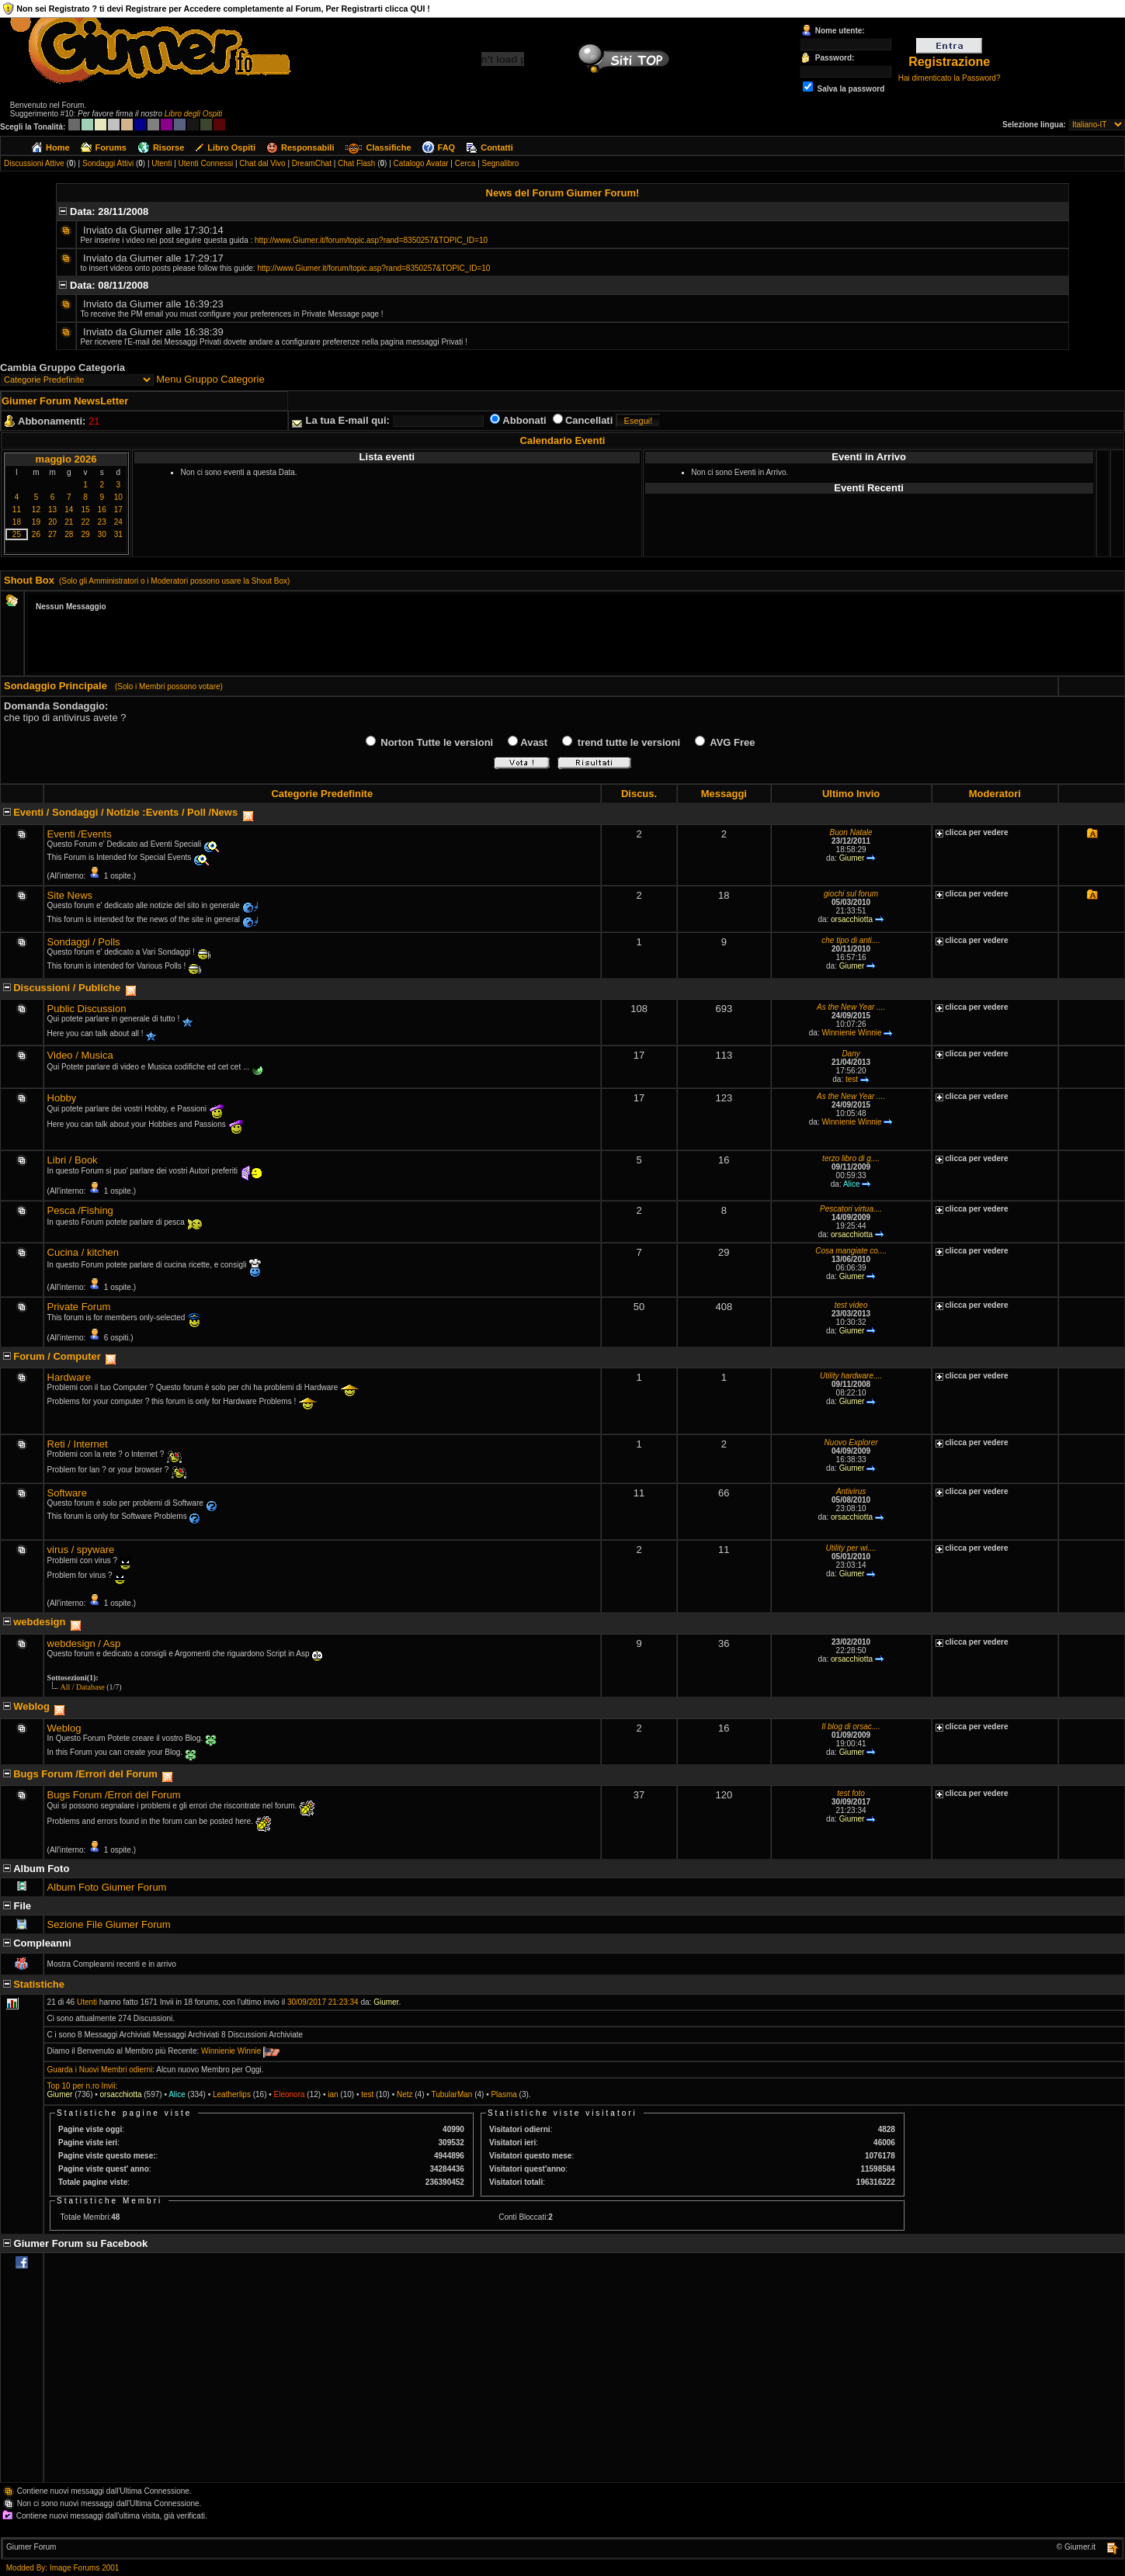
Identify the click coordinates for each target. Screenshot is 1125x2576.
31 (118, 534)
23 (102, 522)
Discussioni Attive (34, 163)
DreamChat (312, 163)
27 (52, 534)
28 (68, 534)
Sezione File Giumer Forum (109, 1924)
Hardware (69, 1377)
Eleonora (289, 2094)
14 (68, 509)
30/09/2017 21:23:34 (323, 2002)
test (851, 1079)
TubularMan (451, 2094)
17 (118, 509)
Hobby (62, 1098)
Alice (851, 1184)
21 (68, 522)
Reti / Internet (77, 1444)
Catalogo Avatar (421, 163)
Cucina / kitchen (83, 1252)
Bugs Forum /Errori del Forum (114, 1795)
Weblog (64, 1728)
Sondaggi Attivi (108, 163)
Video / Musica (80, 1055)
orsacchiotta (852, 919)
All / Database (83, 1687)
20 (52, 522)
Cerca (465, 163)
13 (52, 509)
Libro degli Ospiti (193, 113)
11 (16, 509)
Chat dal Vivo (262, 163)
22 (85, 522)
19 (36, 522)
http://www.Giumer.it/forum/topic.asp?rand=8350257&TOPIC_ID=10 (371, 240)
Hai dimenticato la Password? (949, 78)
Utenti (161, 163)
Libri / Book (72, 1160)
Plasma (503, 2094)
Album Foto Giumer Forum (107, 1887)
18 (16, 522)
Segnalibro (500, 163)
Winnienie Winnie (851, 1032)
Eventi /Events (79, 834)
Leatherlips (232, 2094)
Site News (70, 895)
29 (85, 534)
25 (16, 534)
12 (36, 509)
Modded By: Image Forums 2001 (63, 2568)
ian (333, 2094)
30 (102, 534)
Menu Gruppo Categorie (210, 379)
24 (118, 522)
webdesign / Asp (84, 1643)
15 (85, 509)
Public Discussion (87, 1008)
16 (102, 509)
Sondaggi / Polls (83, 942)
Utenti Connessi (206, 163)
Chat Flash (356, 163)
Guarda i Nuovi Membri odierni (100, 2069)
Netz (405, 2094)
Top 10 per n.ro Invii (81, 2086)
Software (67, 1493)
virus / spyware (81, 1549)
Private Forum (79, 1306)
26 (36, 534)
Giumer (852, 858)
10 (118, 497)
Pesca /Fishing (80, 1210)
